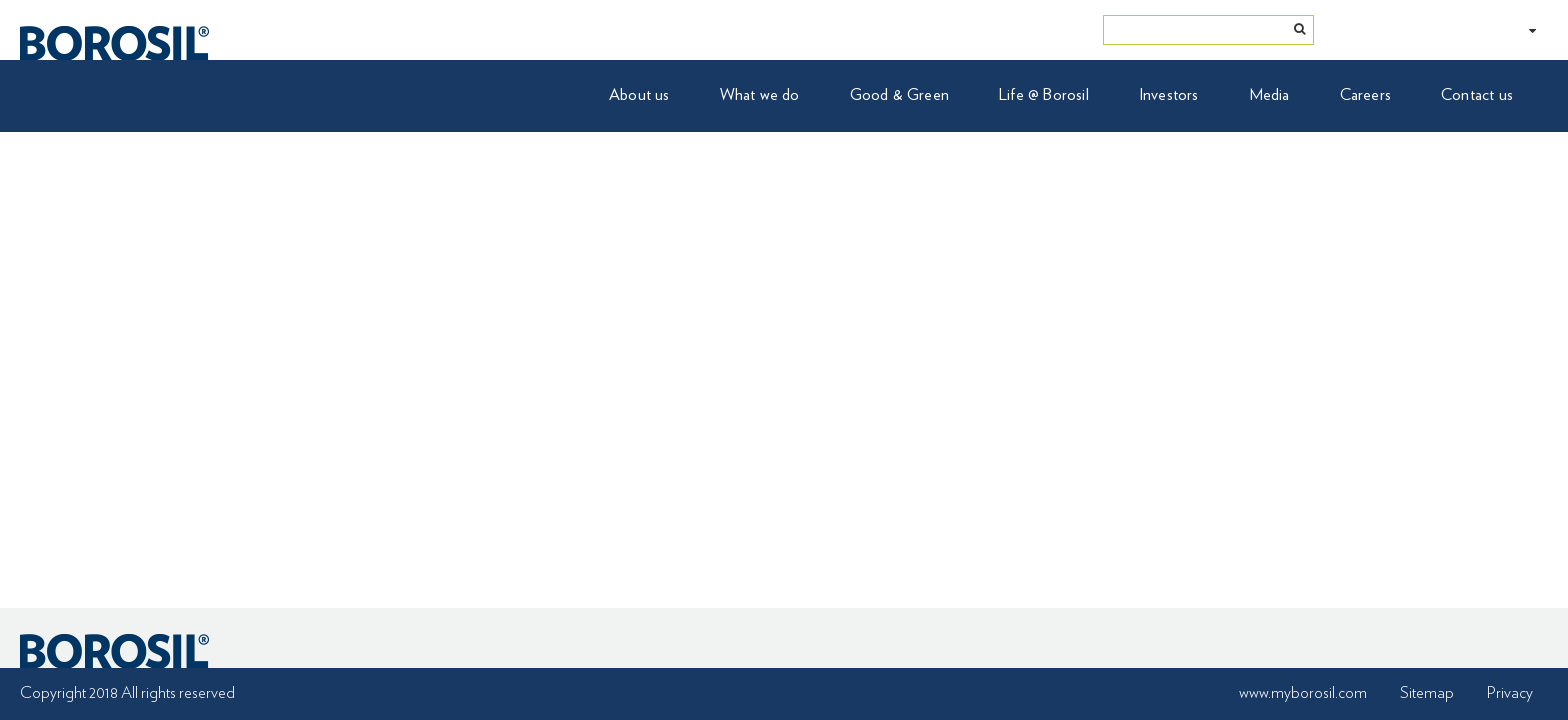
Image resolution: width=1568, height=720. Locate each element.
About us (639, 95)
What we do (760, 95)
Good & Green (899, 95)
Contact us (1477, 95)
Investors (1169, 95)
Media (1269, 95)
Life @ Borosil (1044, 95)
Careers (1365, 95)
